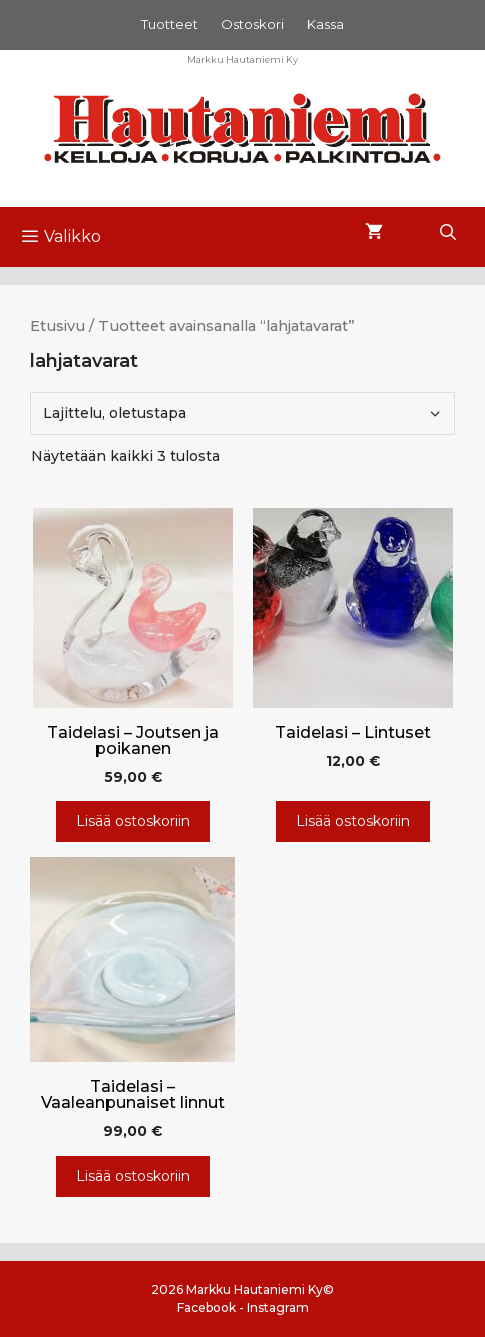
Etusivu (57, 326)
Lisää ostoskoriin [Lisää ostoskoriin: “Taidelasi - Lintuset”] (353, 821)
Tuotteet (169, 24)
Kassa (325, 24)
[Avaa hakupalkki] (447, 233)
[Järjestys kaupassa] (242, 413)
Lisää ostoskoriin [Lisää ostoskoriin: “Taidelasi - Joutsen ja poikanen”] (133, 821)
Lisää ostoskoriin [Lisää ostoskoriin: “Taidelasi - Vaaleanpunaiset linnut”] (133, 1176)
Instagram (278, 1307)
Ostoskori (252, 24)
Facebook (206, 1307)
